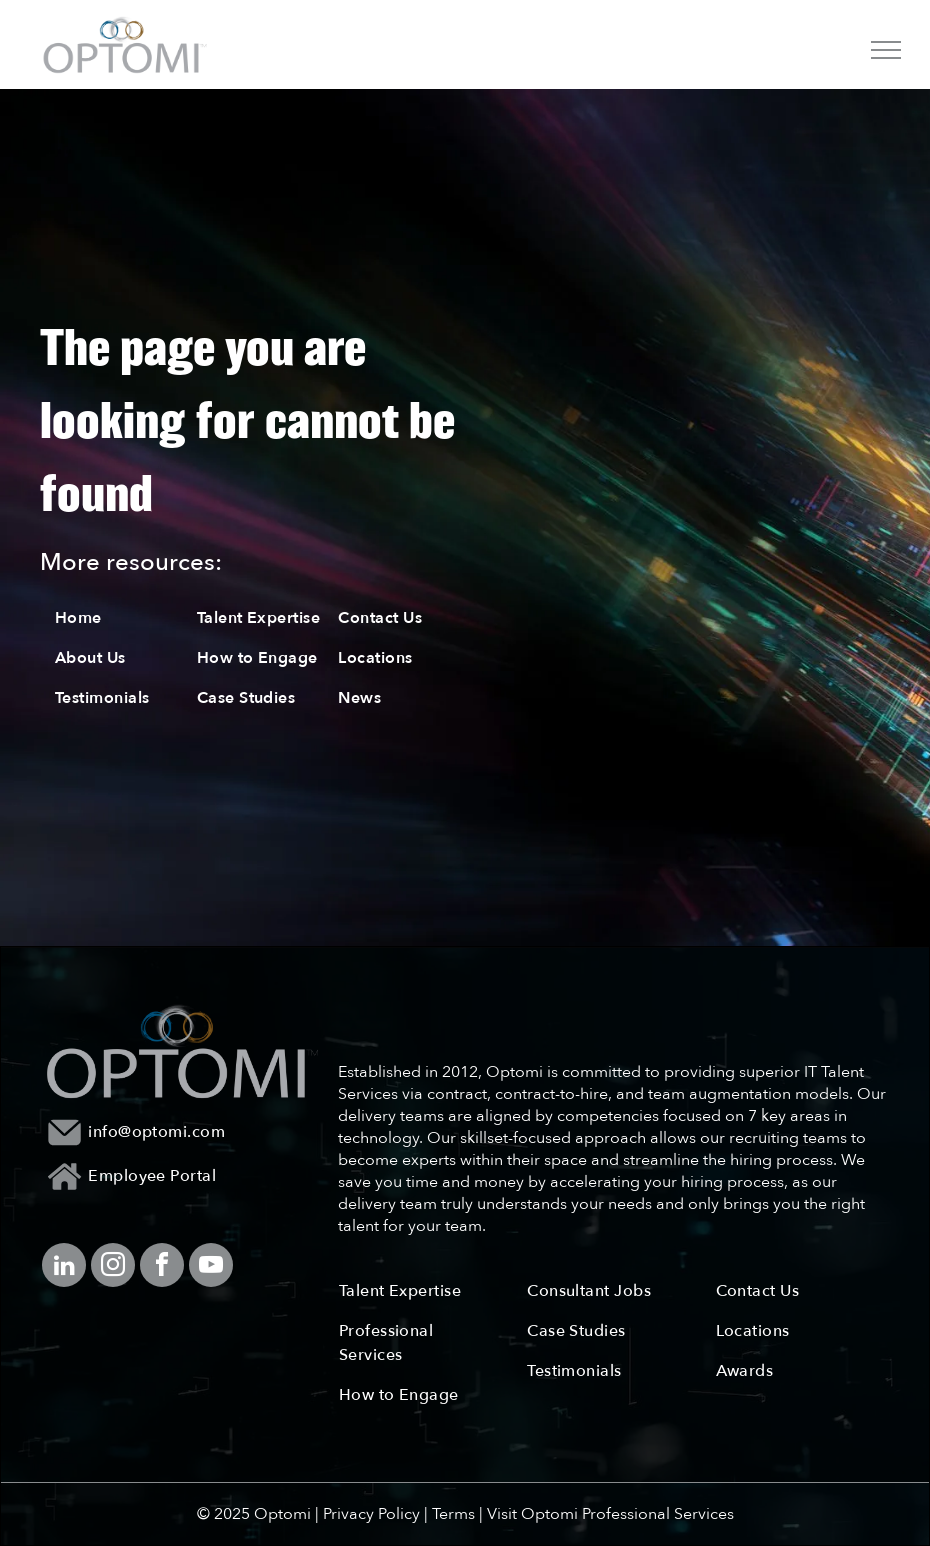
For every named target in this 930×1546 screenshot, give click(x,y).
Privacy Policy (371, 1514)
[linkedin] (64, 1267)
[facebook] (162, 1267)
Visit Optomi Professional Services (610, 1514)
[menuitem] (125, 618)
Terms (453, 1514)
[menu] (886, 50)
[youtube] (211, 1267)
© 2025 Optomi (254, 1514)
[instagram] (113, 1267)
